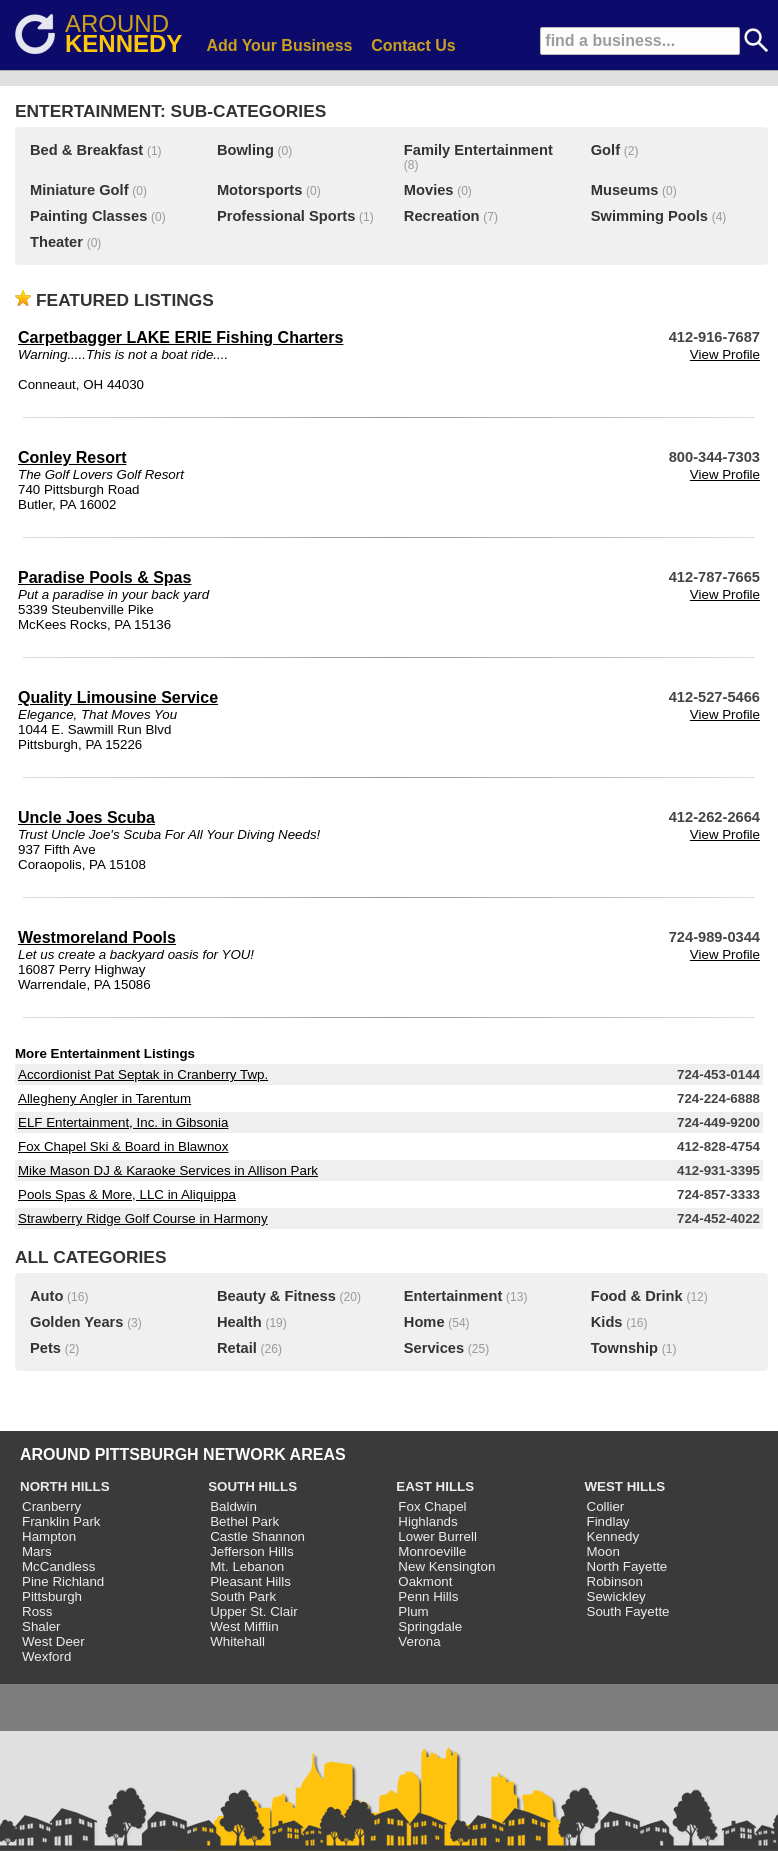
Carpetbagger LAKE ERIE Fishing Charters (180, 337)
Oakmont (425, 1581)
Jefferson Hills (251, 1551)
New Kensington (446, 1566)
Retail (237, 1348)
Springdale (430, 1626)
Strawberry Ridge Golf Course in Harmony (143, 1218)
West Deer (53, 1641)
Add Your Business (279, 45)
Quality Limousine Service (118, 697)
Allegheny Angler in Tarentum (104, 1098)
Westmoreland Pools (97, 937)
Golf (605, 150)
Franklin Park (61, 1521)
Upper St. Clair (253, 1611)
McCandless (58, 1566)
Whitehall (237, 1641)
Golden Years (76, 1322)
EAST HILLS (435, 1486)
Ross (37, 1611)
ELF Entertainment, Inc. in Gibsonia (123, 1122)
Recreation (442, 216)
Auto (46, 1296)
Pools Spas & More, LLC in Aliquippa (127, 1194)
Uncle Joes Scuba (86, 817)
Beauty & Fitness (276, 1296)
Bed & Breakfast (86, 150)
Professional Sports (286, 216)
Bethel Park (244, 1521)
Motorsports (260, 190)
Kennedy (613, 1536)
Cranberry (51, 1506)
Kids (607, 1322)
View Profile (725, 354)
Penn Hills (428, 1596)
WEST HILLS (625, 1486)
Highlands (427, 1521)
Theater (56, 242)
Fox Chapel (432, 1506)
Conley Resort (72, 457)
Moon (603, 1551)
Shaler (41, 1626)
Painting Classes (88, 216)
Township (624, 1348)
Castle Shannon (257, 1536)
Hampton (49, 1536)
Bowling (245, 150)
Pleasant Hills (250, 1581)
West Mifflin (244, 1626)
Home (424, 1322)
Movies (429, 190)
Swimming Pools (649, 216)
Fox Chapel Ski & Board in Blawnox (123, 1146)
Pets (45, 1348)
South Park (243, 1596)
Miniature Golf (79, 190)
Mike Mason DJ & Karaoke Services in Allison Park (168, 1170)
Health (239, 1322)
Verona (419, 1641)
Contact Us (413, 45)
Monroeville (432, 1551)
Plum (413, 1611)
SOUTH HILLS (252, 1486)
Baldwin (233, 1506)
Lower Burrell (437, 1536)
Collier (606, 1506)
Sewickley (616, 1596)
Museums (625, 190)
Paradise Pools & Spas (104, 577)
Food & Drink (637, 1296)
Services (434, 1348)
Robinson (615, 1581)
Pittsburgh (52, 1596)
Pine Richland (63, 1581)
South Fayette (628, 1611)
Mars (37, 1551)
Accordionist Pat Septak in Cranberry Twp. (143, 1074)
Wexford (46, 1656)
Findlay (608, 1521)
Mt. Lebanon (247, 1566)
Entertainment (453, 1296)
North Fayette (627, 1566)
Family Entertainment (478, 150)
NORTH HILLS (65, 1486)
